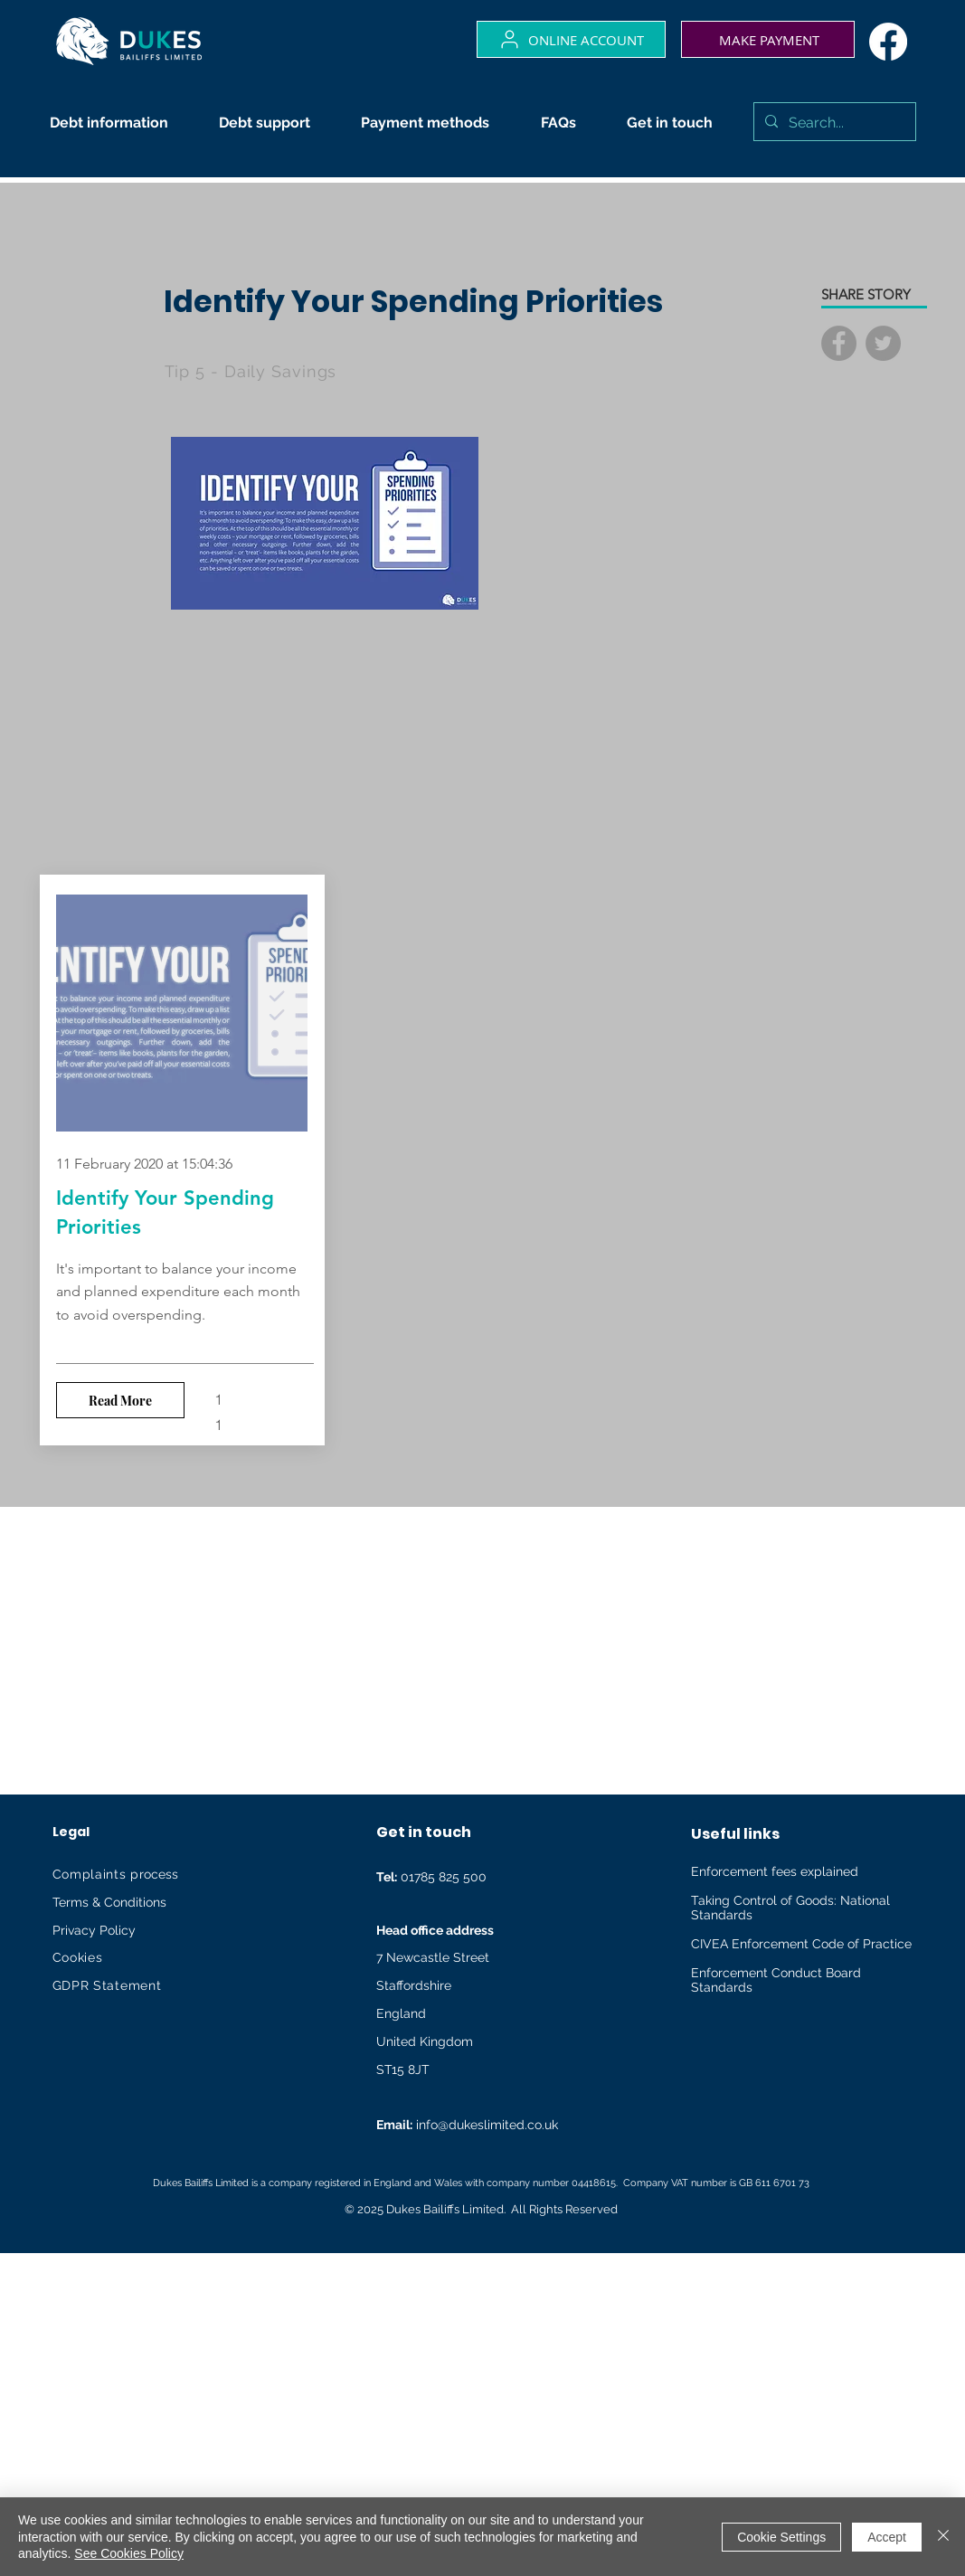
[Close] (943, 2537)
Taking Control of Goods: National (790, 1900)
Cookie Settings (781, 2537)
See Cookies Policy (129, 2553)
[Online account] (571, 39)
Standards (721, 1915)
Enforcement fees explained (774, 1871)
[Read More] (120, 1400)
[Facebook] (888, 42)
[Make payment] (768, 39)
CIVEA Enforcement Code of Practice (801, 1944)
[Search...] (833, 123)
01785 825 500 (431, 1877)
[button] (116, 123)
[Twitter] (883, 343)
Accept (886, 2537)
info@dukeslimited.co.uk (487, 2124)
